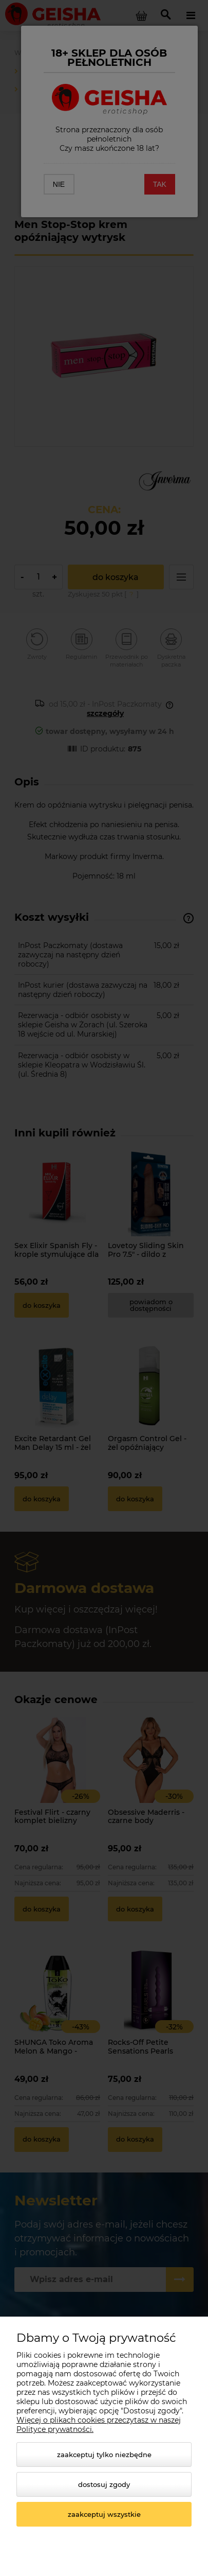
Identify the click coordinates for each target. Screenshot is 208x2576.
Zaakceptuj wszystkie (104, 2514)
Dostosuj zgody (104, 2484)
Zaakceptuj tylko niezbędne (104, 2454)
